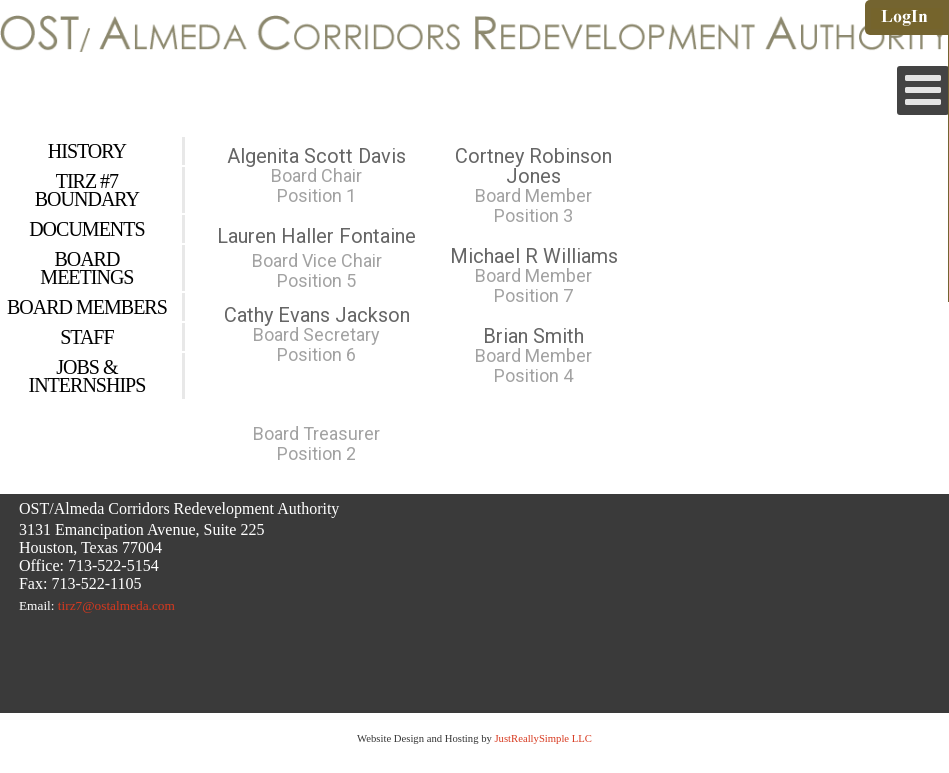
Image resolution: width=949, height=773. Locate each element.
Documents (86, 229)
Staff (86, 337)
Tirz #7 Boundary (87, 190)
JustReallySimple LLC (542, 738)
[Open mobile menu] (923, 90)
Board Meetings (86, 268)
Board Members (87, 307)
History (87, 151)
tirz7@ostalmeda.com (116, 605)
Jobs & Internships (87, 376)
